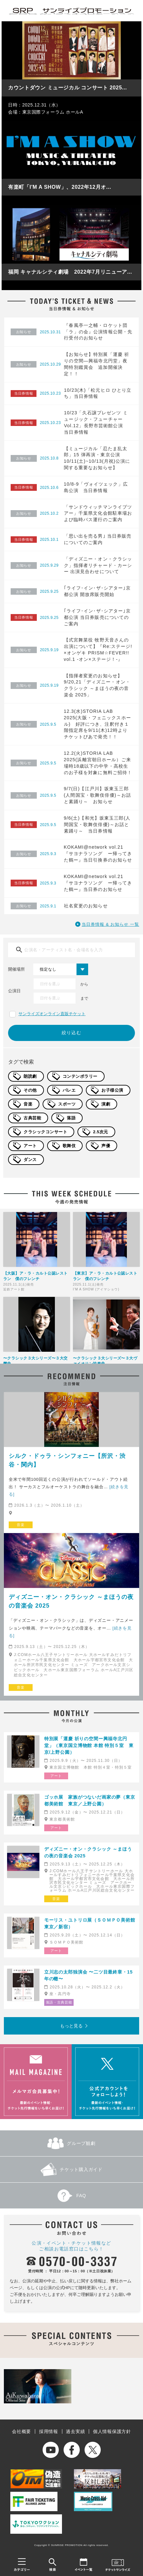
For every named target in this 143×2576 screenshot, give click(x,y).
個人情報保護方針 (112, 2431)
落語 (71, 1118)
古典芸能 (32, 1118)
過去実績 (75, 2431)
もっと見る (71, 2025)
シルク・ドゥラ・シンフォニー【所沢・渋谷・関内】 (67, 1460)
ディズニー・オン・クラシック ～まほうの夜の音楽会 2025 (71, 1601)
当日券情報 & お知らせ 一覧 (110, 924)
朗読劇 (30, 1076)
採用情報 (48, 2431)
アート (30, 1145)
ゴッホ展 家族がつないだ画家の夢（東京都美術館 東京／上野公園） (89, 1800)
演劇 (105, 1104)
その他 (30, 1090)
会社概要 (21, 2431)
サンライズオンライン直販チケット (52, 1013)
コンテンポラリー (80, 1076)
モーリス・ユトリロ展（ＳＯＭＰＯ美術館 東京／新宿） (90, 1923)
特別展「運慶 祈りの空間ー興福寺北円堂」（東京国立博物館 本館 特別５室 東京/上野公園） (89, 1745)
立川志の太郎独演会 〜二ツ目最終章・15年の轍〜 (88, 1975)
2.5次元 (100, 1131)
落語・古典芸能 (59, 2002)
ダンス (30, 1159)
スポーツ (67, 1104)
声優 (105, 1145)
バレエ (69, 1090)
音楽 (28, 1104)
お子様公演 (112, 1090)
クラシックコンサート (45, 1131)
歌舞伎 (69, 1145)
